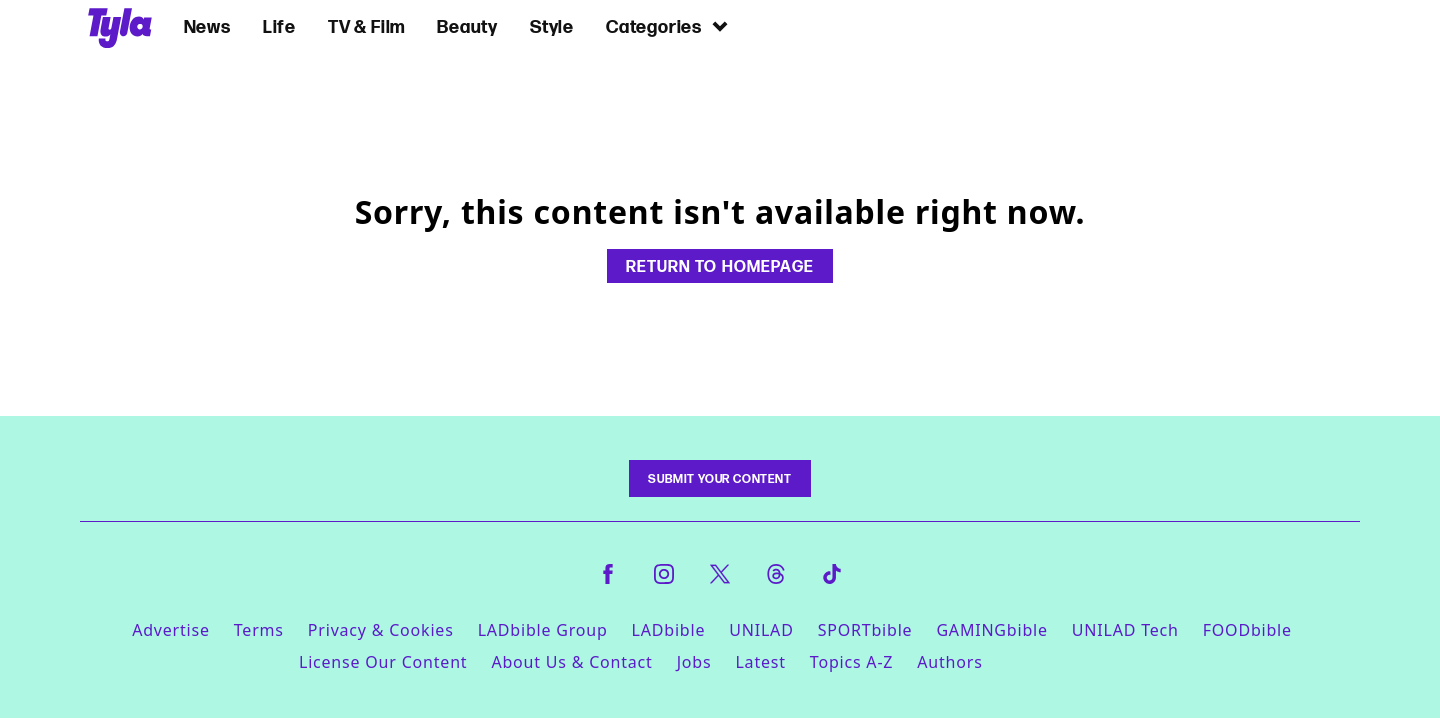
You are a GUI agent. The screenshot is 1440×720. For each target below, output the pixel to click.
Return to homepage (720, 266)
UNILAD (761, 630)
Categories (668, 26)
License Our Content (383, 662)
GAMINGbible (991, 630)
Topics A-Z (851, 662)
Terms (259, 630)
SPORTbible (865, 630)
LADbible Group (543, 630)
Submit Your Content (719, 478)
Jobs (694, 662)
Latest (760, 662)
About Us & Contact (571, 662)
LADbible (669, 630)
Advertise (171, 630)
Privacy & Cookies (381, 630)
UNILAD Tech (1125, 630)
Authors (949, 662)
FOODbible (1247, 630)
